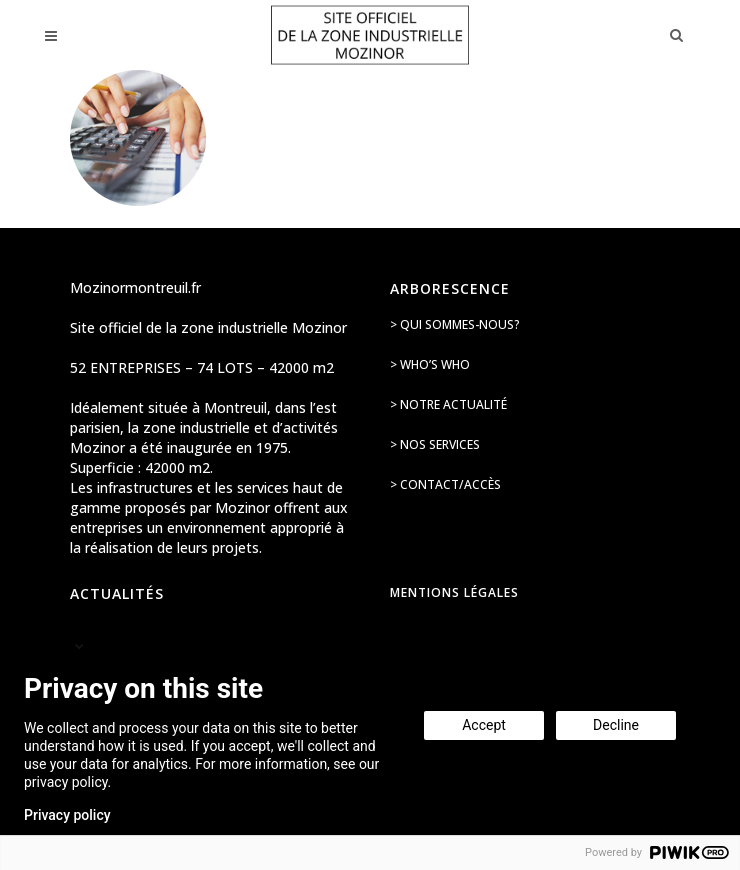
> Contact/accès (445, 484)
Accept (484, 725)
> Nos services (435, 444)
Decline (616, 725)
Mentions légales (454, 592)
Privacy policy (67, 815)
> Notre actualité (448, 404)
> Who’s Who (430, 364)
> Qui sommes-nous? (455, 324)
